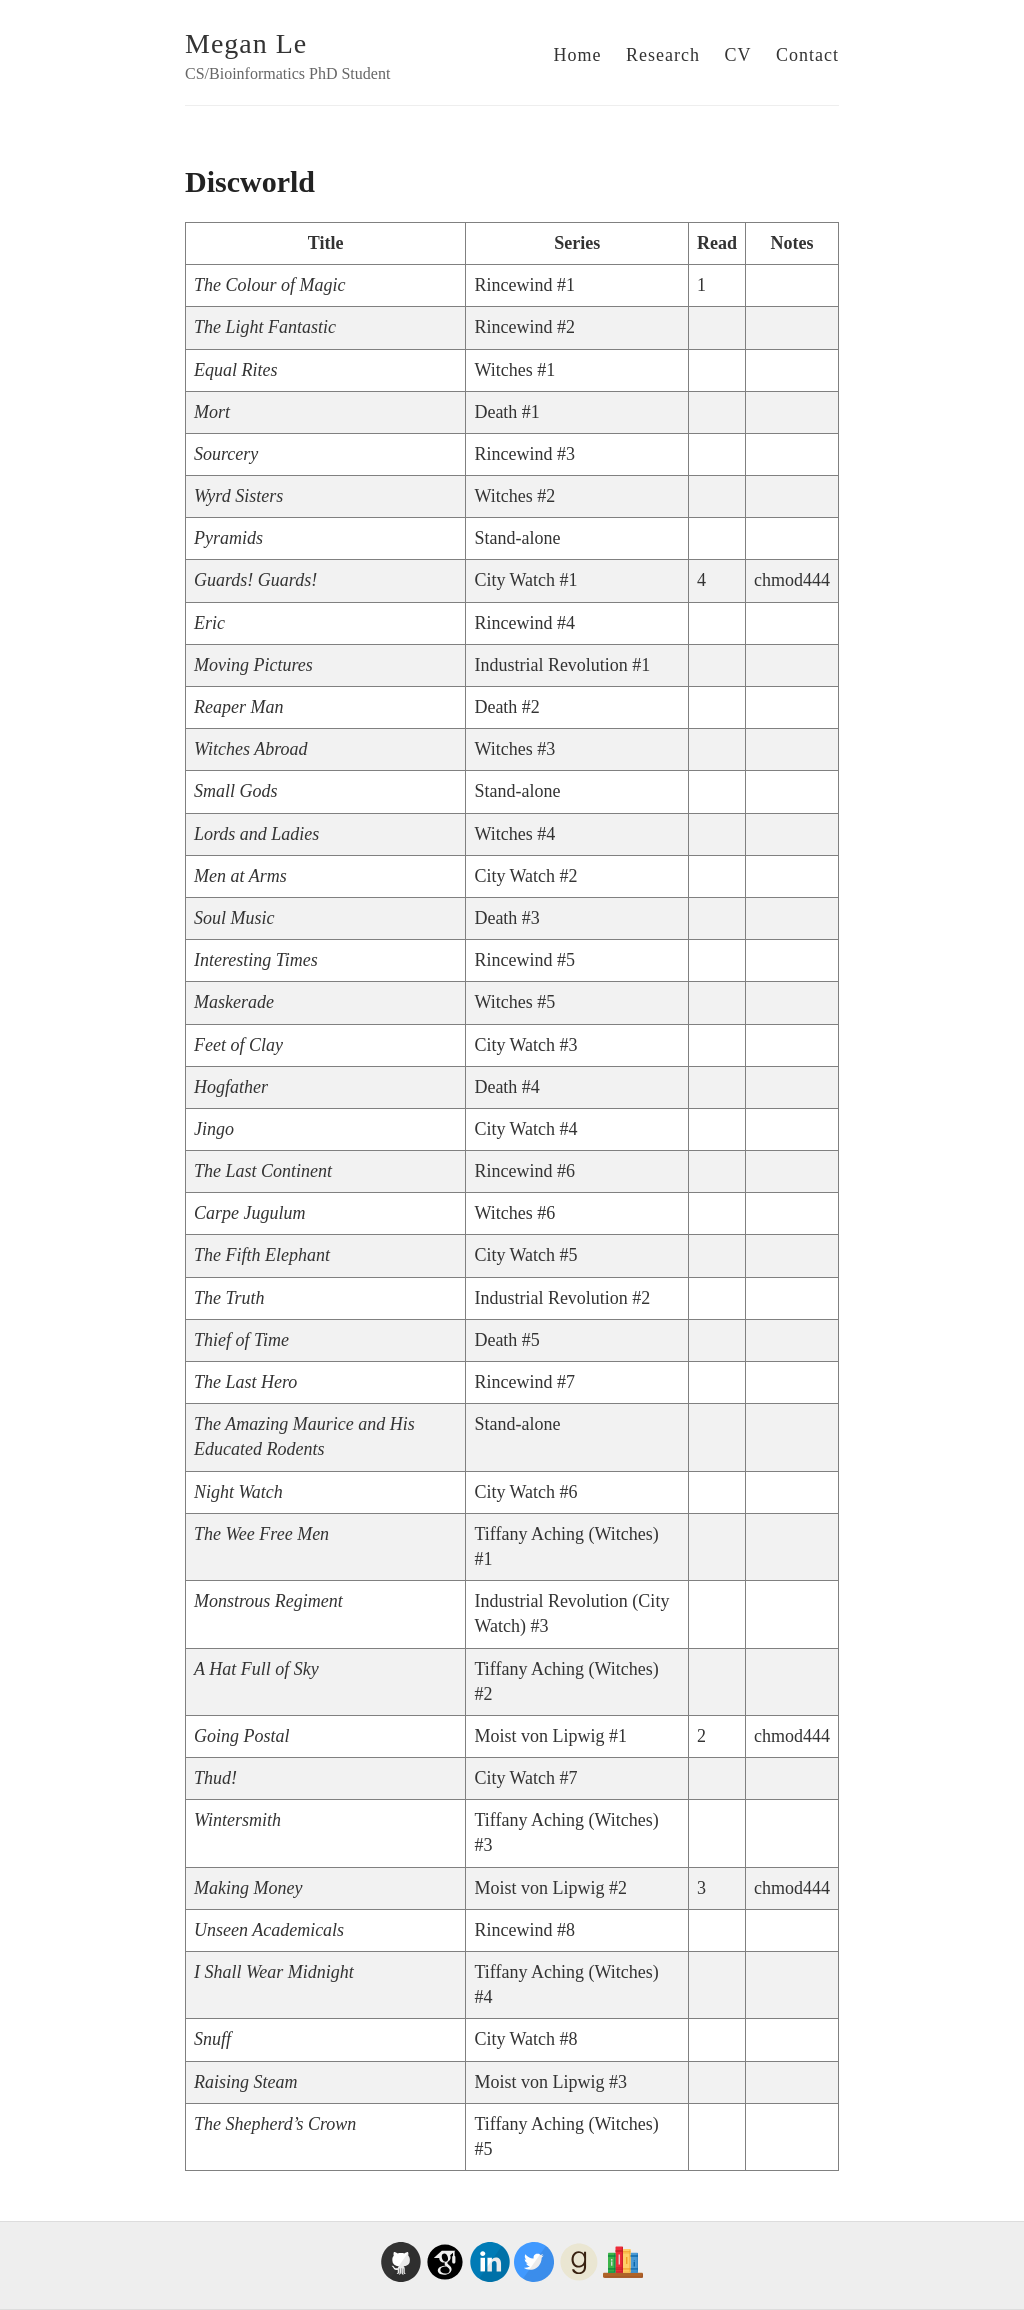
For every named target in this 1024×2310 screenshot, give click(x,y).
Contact (807, 55)
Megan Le (246, 43)
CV (737, 55)
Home (578, 55)
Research (663, 55)
